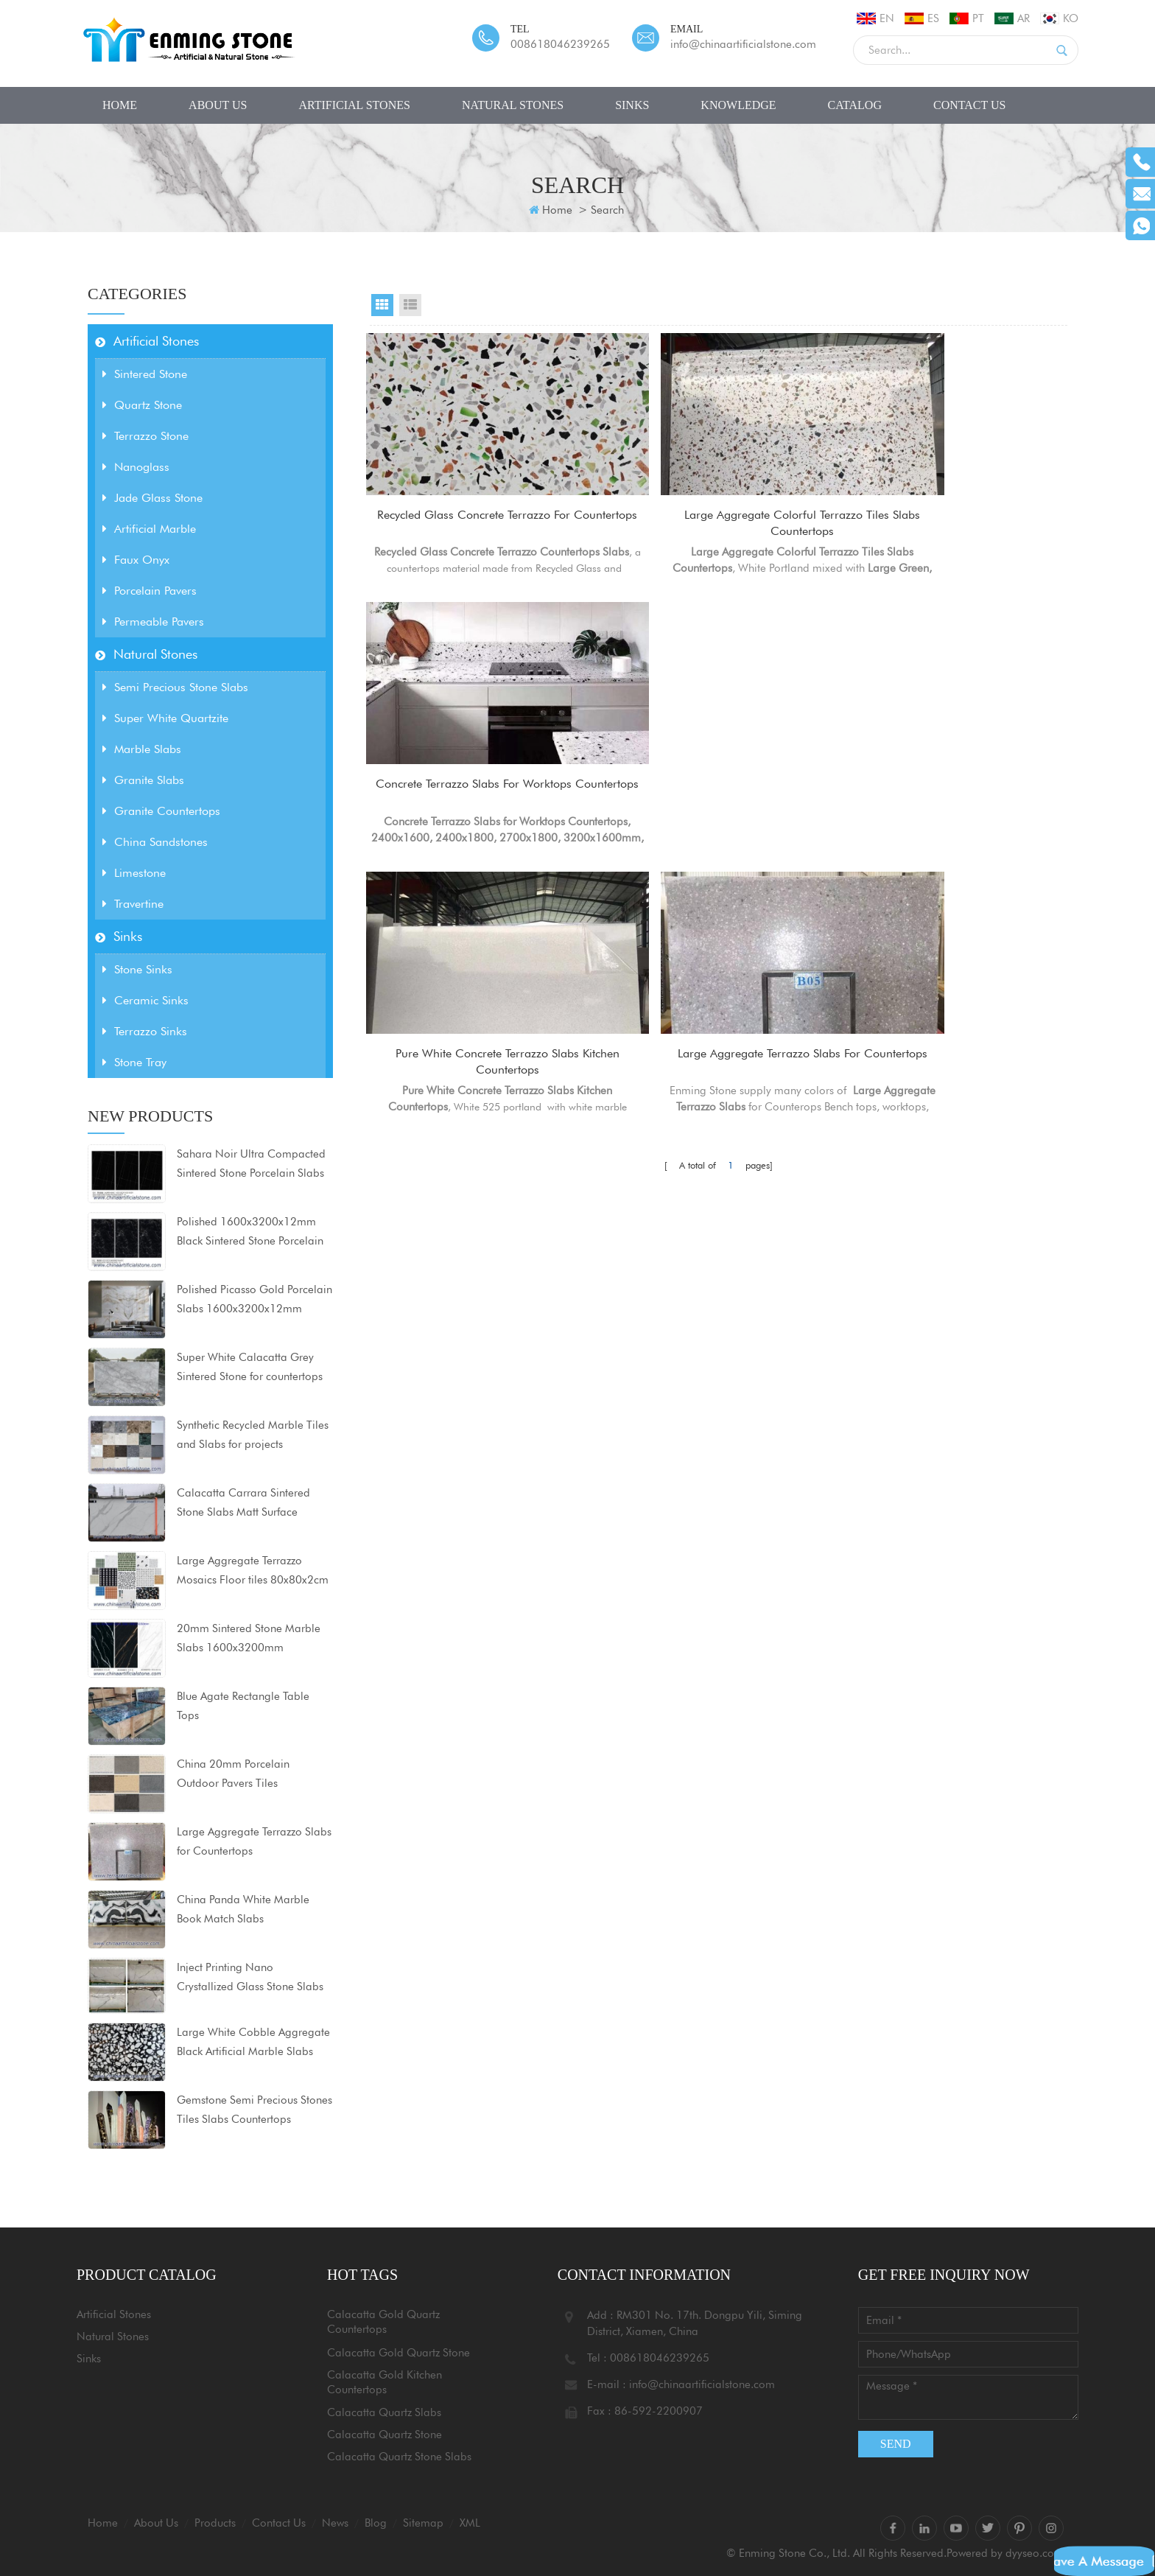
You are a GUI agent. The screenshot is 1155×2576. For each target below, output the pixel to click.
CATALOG (855, 105)
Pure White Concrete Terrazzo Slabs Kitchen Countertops (478, 800)
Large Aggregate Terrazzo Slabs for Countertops (254, 1841)
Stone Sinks (137, 969)
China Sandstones (155, 842)
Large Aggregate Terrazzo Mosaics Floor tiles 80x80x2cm (253, 1570)
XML (470, 2523)
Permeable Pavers (153, 622)
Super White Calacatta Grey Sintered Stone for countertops (250, 1367)
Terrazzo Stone (145, 436)
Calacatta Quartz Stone (384, 2434)
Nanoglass (135, 467)
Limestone (134, 873)
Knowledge (738, 105)
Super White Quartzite (165, 718)
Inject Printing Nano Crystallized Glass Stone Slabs (250, 1977)
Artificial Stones (354, 105)
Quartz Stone (142, 405)
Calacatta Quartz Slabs (384, 2412)
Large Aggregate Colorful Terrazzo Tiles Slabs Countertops (718, 524)
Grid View (382, 305)
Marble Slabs (141, 749)
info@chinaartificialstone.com (743, 44)
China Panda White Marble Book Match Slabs (243, 1909)
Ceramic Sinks (145, 1000)
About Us (218, 105)
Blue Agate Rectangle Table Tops (243, 1706)
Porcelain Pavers (149, 591)
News (335, 2523)
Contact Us (969, 105)
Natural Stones (513, 105)
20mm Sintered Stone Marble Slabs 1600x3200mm (248, 1638)
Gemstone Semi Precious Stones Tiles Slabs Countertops (254, 2109)
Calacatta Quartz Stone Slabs (399, 2456)
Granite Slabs (143, 780)
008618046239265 (560, 44)
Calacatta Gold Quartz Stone (398, 2352)
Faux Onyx (135, 560)
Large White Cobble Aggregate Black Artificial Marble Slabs (253, 2042)
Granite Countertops (161, 811)
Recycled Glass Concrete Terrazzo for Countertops (478, 524)
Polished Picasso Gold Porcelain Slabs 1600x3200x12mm (254, 1299)
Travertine (133, 904)
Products (215, 2523)
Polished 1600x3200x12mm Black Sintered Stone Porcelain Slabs (250, 1232)
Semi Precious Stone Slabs (175, 687)
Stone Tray (134, 1062)
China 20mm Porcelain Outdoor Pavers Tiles (233, 1773)
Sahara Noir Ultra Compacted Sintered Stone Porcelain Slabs (251, 1163)
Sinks (632, 105)
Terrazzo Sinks (144, 1031)
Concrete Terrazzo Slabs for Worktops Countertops (958, 524)
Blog (376, 2523)
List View (410, 305)
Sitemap (423, 2523)
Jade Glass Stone (152, 498)
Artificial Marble (149, 529)
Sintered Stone (144, 374)
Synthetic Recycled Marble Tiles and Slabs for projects (253, 1434)
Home (119, 105)
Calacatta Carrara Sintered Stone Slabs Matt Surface (243, 1502)
